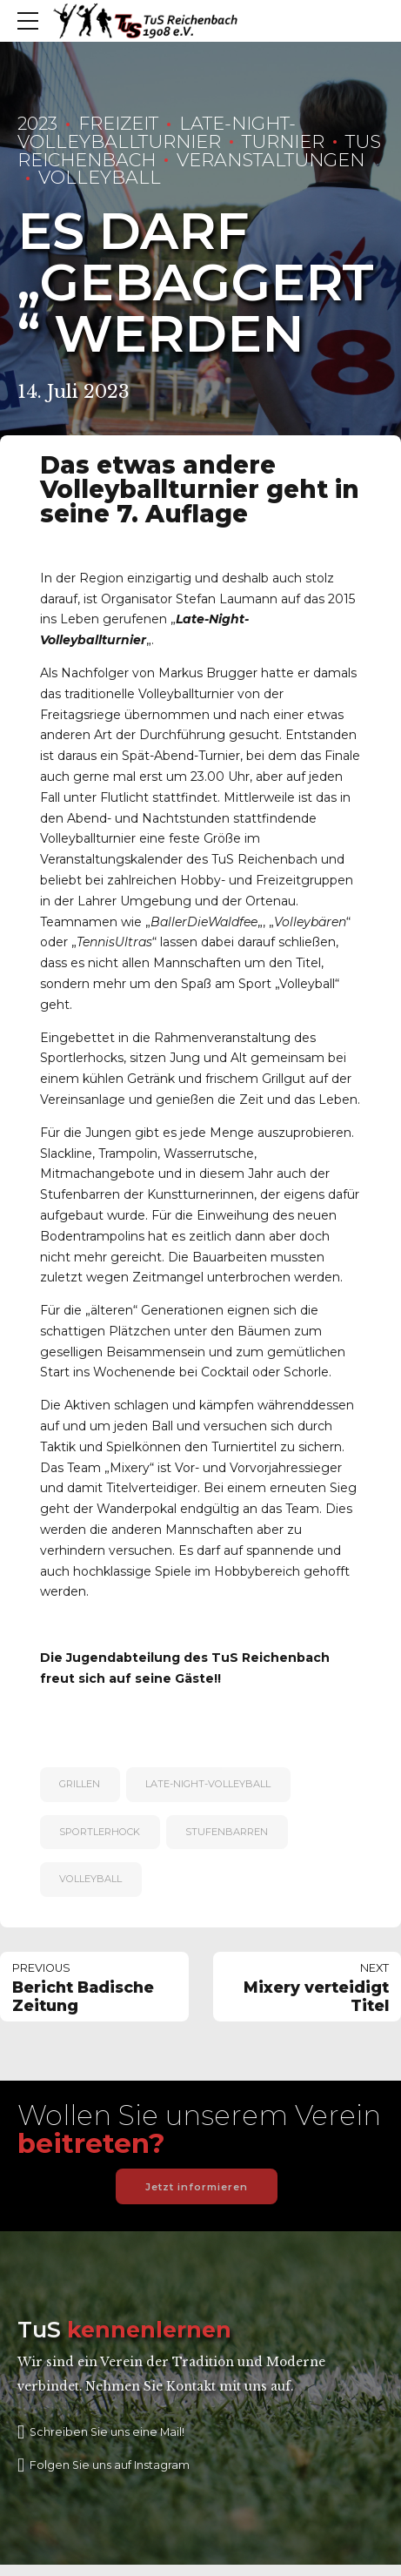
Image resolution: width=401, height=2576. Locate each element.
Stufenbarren (226, 1832)
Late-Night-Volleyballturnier (156, 132)
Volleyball (99, 177)
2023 (37, 123)
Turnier (283, 141)
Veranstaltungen (270, 160)
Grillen (79, 1784)
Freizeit (118, 123)
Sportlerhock (99, 1832)
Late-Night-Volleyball (208, 1784)
